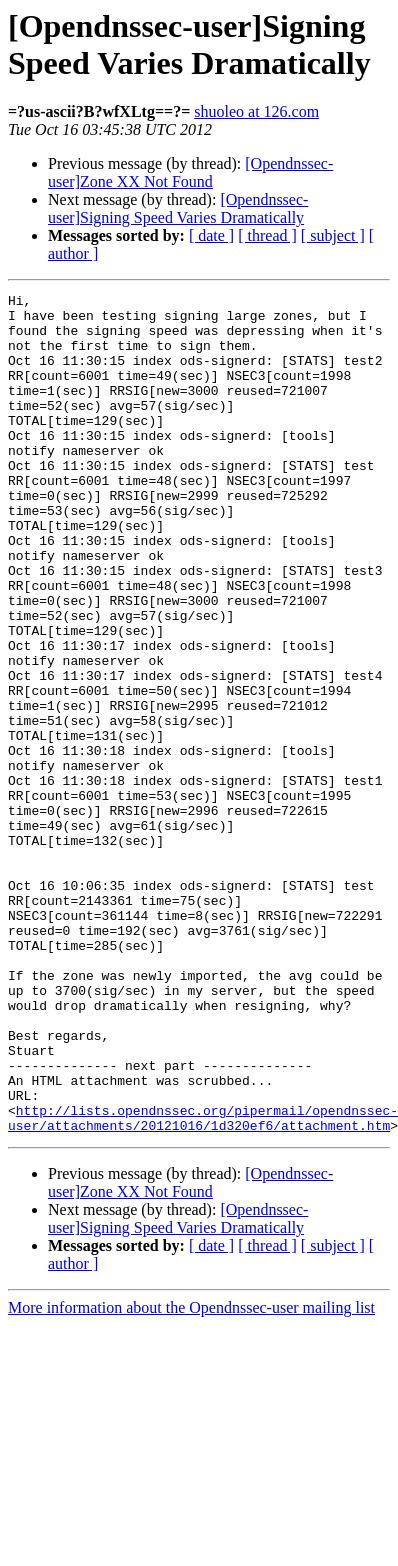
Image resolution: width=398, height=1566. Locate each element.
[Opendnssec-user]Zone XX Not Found (190, 172)
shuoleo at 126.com (256, 111)
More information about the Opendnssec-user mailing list (191, 1475)
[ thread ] (267, 235)
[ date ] (211, 235)
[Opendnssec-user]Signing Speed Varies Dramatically (178, 208)
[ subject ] (333, 235)
